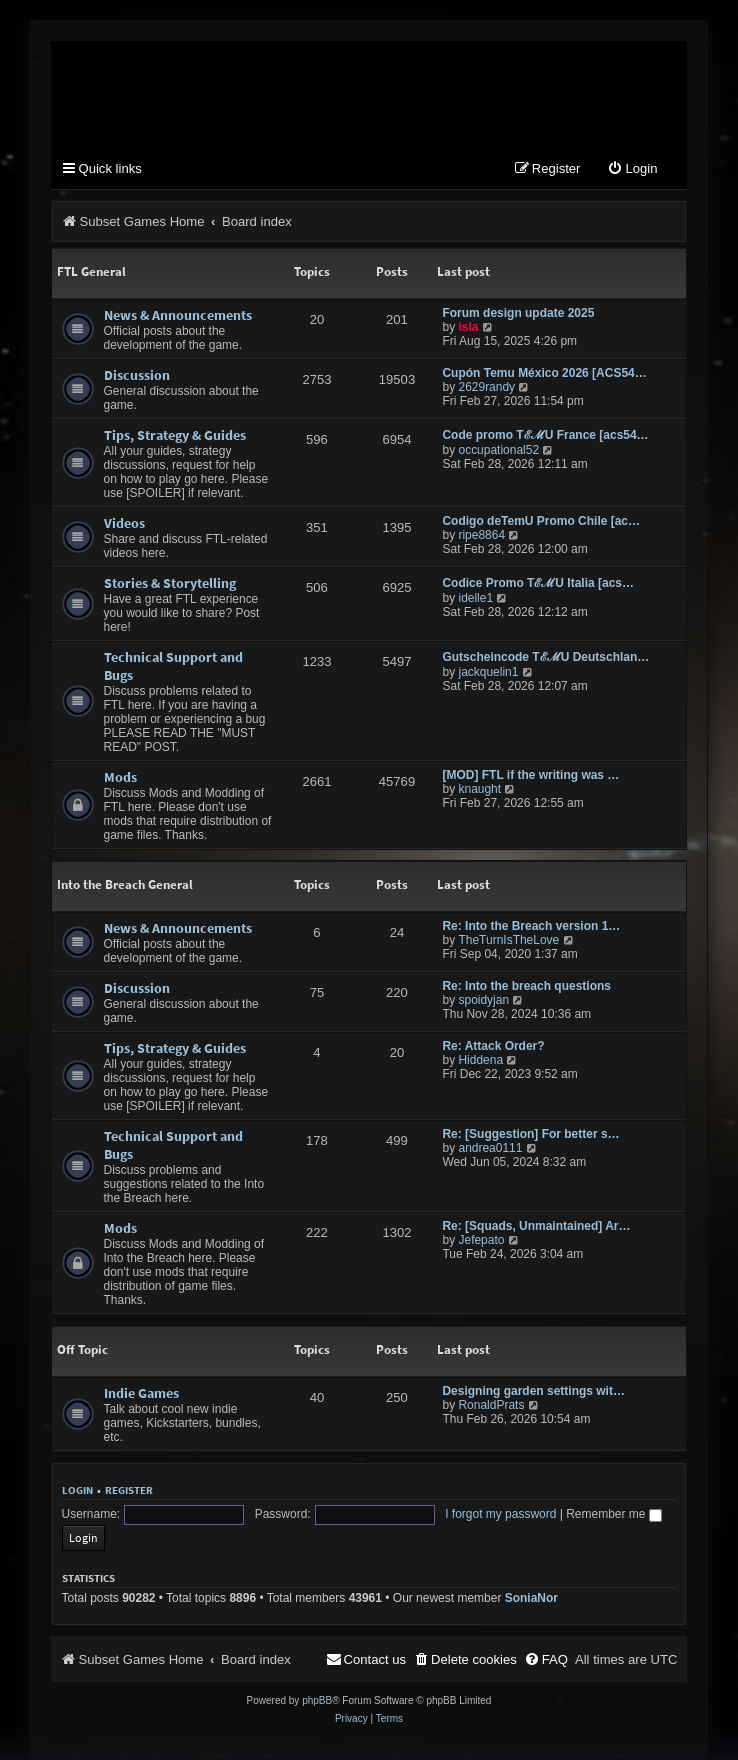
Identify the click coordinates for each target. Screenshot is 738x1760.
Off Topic (82, 1350)
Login (77, 1491)
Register (129, 1491)
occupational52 (498, 451)
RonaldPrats (491, 1406)
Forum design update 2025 (518, 314)
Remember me (569, 1518)
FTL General (91, 272)
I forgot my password (455, 1518)
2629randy (486, 388)
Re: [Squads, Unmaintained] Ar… (536, 1227)
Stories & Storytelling (170, 584)
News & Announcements (178, 316)
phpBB (317, 1681)
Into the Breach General (125, 885)
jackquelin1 (488, 673)
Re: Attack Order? (493, 1047)
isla (468, 328)
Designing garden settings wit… (533, 1392)
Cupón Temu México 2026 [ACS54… (544, 374)
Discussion (137, 376)
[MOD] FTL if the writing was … (530, 776)
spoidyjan (483, 1001)
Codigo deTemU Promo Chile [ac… (541, 522)
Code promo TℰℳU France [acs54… (545, 436)
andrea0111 (490, 1149)
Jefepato (481, 1241)
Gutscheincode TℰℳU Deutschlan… (545, 658)
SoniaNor (531, 1579)
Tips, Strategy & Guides (175, 436)
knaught (479, 790)
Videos (124, 524)
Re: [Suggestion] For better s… (530, 1135)
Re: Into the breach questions (526, 987)
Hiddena (480, 1061)
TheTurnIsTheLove (508, 941)
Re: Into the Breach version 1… (531, 927)
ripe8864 (481, 536)
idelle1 (475, 599)
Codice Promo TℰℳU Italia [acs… (538, 584)
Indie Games (141, 1394)
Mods (120, 778)
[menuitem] (632, 170)
